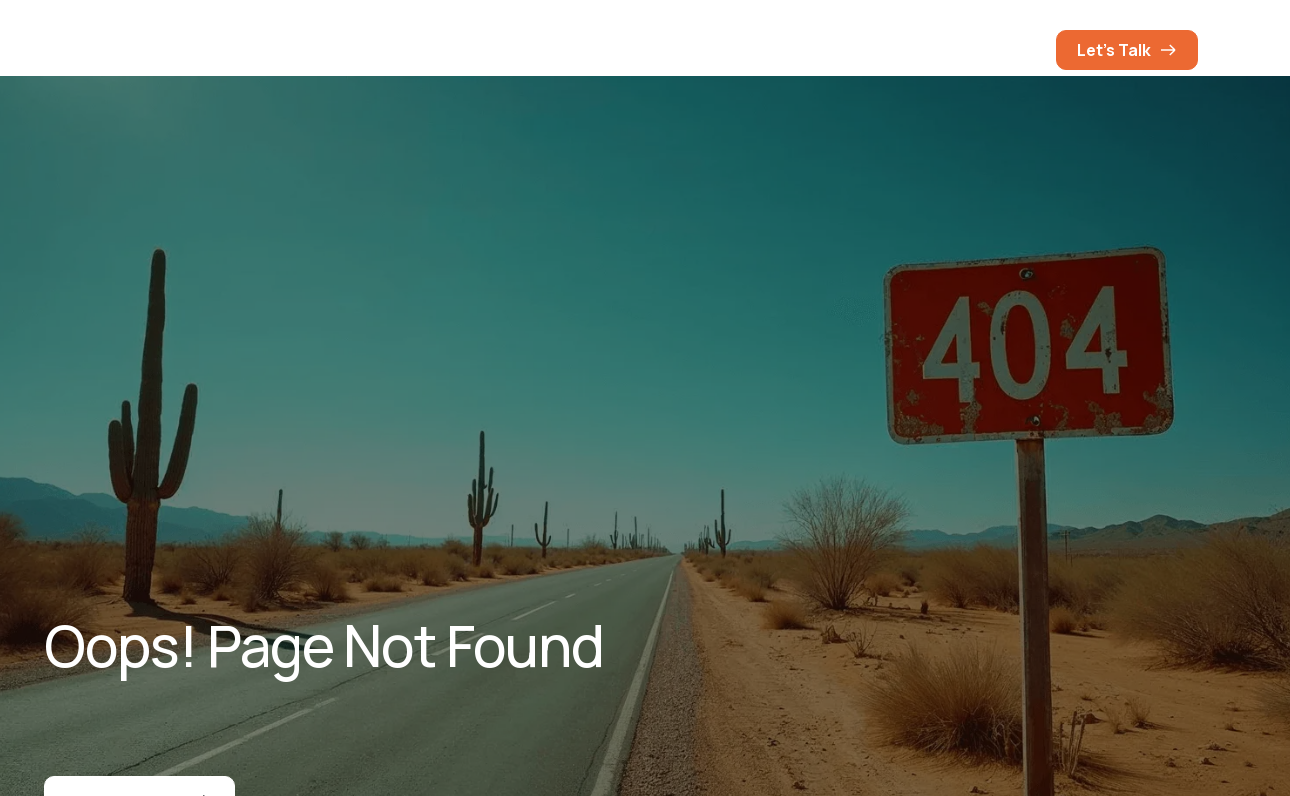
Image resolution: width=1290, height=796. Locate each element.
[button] (1020, 50)
